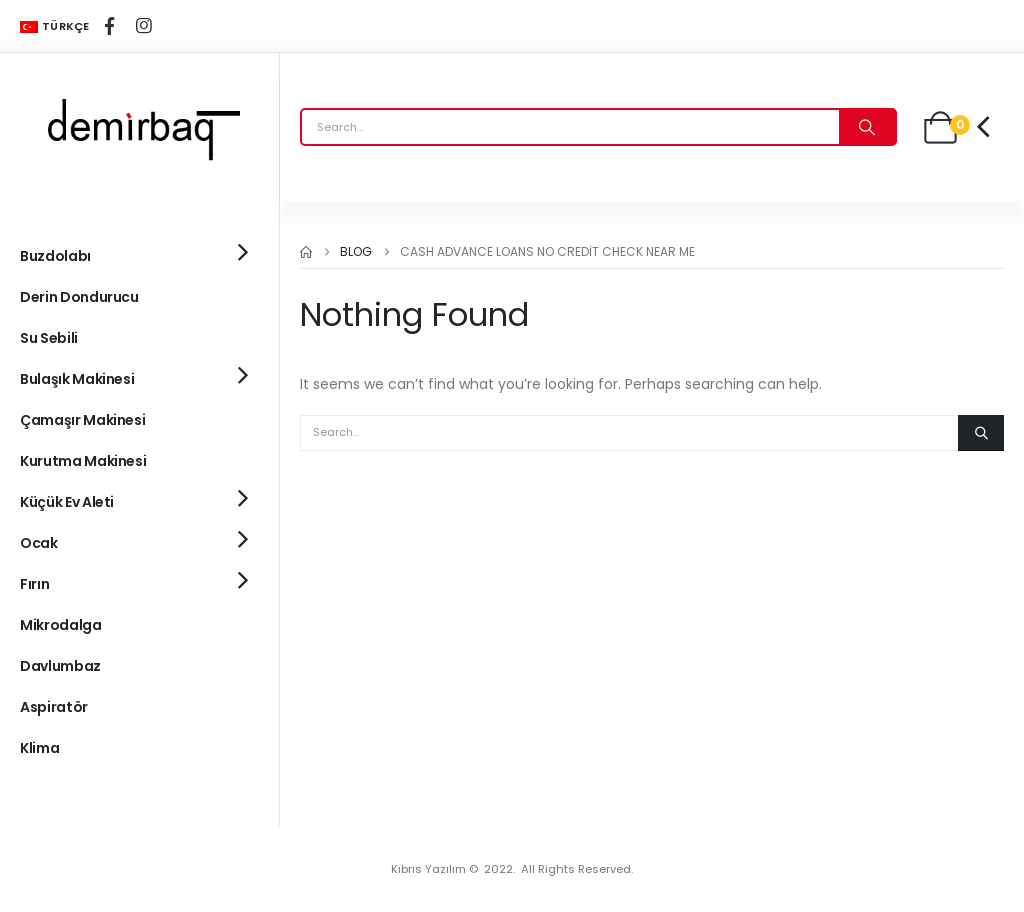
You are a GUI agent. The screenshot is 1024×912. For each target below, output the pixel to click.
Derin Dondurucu (79, 297)
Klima (39, 748)
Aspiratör (54, 707)
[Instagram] (144, 26)
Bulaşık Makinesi (77, 379)
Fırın (34, 584)
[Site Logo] (140, 127)
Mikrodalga (61, 625)
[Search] (867, 127)
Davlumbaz (60, 666)
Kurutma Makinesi (83, 461)
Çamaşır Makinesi (82, 420)
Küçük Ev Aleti (67, 502)
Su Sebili (49, 338)
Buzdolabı (55, 256)
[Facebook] (110, 26)
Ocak (39, 543)
